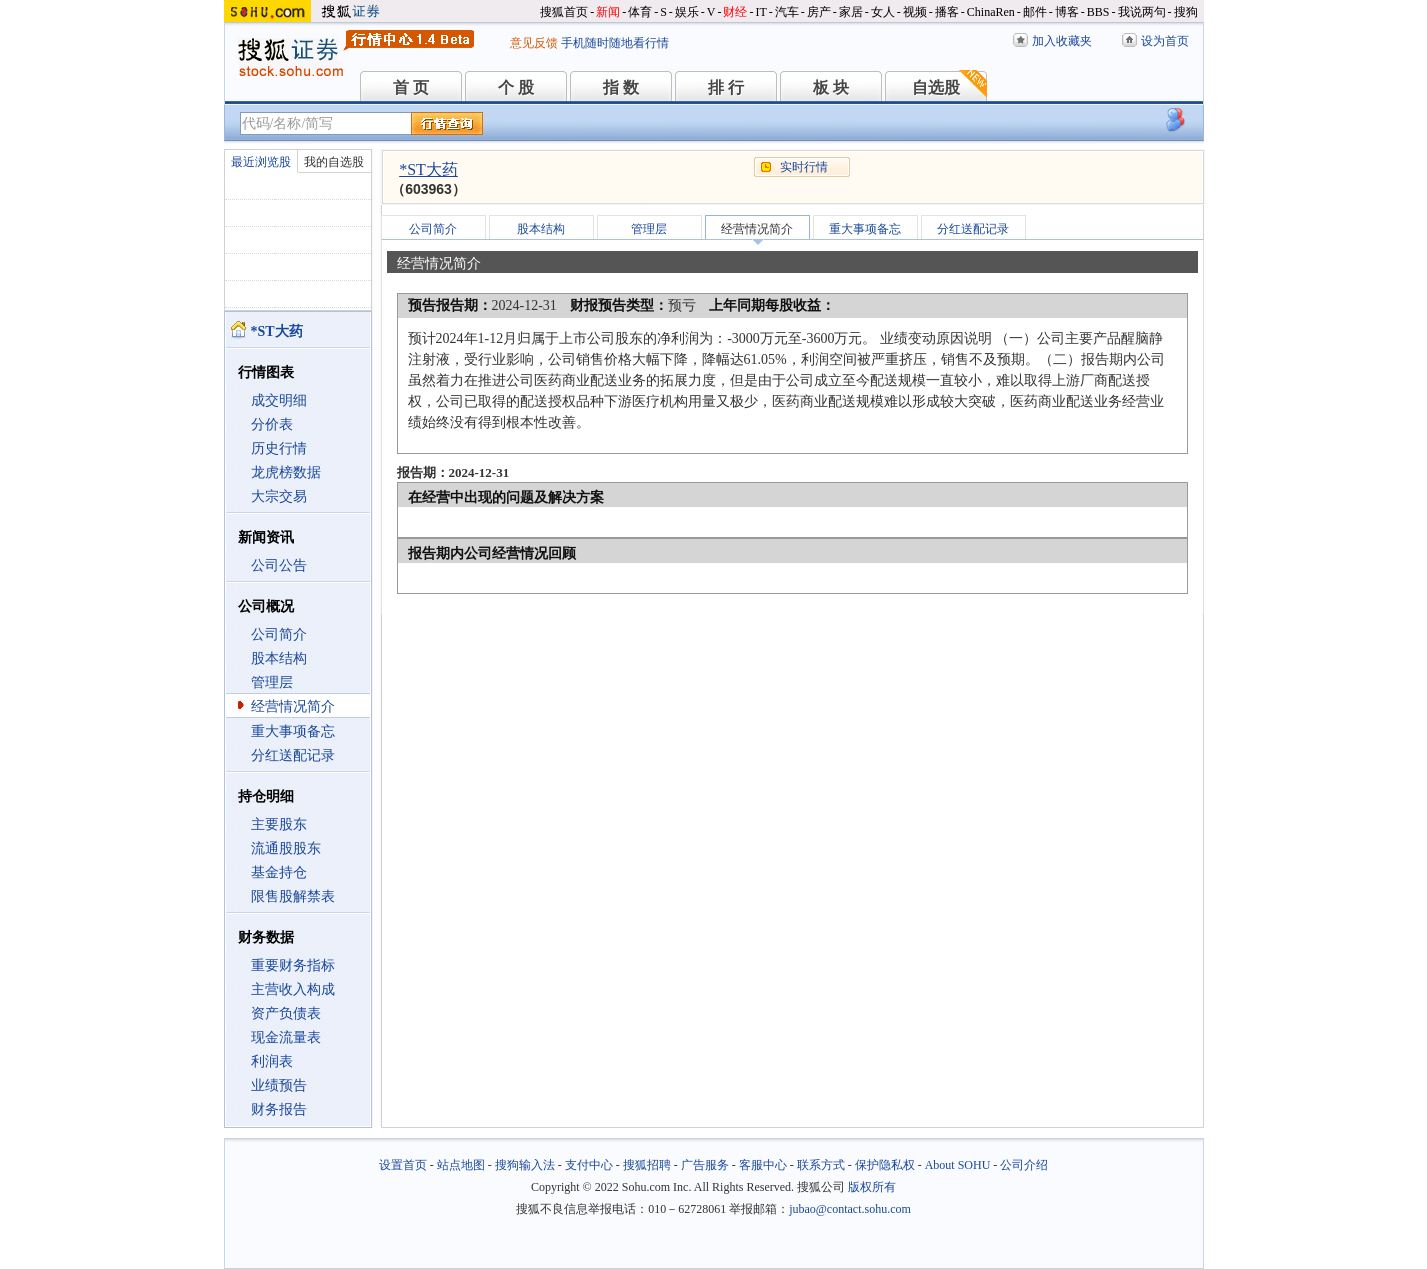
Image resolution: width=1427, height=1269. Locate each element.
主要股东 (279, 824)
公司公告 (279, 565)
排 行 (726, 87)
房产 (819, 12)
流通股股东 (286, 848)
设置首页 (403, 1165)
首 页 (411, 87)
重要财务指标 (293, 965)
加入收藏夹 (1062, 41)
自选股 (936, 87)
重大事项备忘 (293, 731)
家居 (851, 12)
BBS (1098, 12)
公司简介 (279, 634)
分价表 (272, 424)
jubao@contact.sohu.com (850, 1209)
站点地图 (461, 1165)
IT (760, 12)
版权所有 (872, 1187)
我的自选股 (334, 162)
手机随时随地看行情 (615, 43)
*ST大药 (428, 169)
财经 (735, 12)
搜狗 (1186, 12)
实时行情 (804, 167)
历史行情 (279, 448)
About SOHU (958, 1165)
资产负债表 (286, 1013)
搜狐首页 (564, 12)
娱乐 (687, 12)
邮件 (1035, 12)
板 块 (831, 87)
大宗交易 (279, 496)
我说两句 (1142, 12)
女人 (883, 12)
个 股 (516, 87)
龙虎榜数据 (286, 472)
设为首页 (1165, 41)
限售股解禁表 (293, 896)
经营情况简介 (293, 706)
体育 (640, 12)
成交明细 (279, 400)
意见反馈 (534, 43)
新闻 (608, 12)
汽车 (787, 12)
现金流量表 (286, 1037)
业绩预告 (279, 1085)
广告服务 (705, 1165)
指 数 (621, 87)
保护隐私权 (885, 1165)
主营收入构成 (293, 989)
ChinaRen (991, 12)
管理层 (272, 682)
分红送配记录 (293, 755)
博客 (1067, 12)
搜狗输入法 (525, 1165)
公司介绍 (1024, 1165)
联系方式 (821, 1165)
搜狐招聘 (647, 1165)
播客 (947, 12)
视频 (915, 12)
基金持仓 (279, 872)
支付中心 (589, 1165)
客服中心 (763, 1165)
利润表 (272, 1061)
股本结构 (279, 658)
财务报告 (279, 1109)
